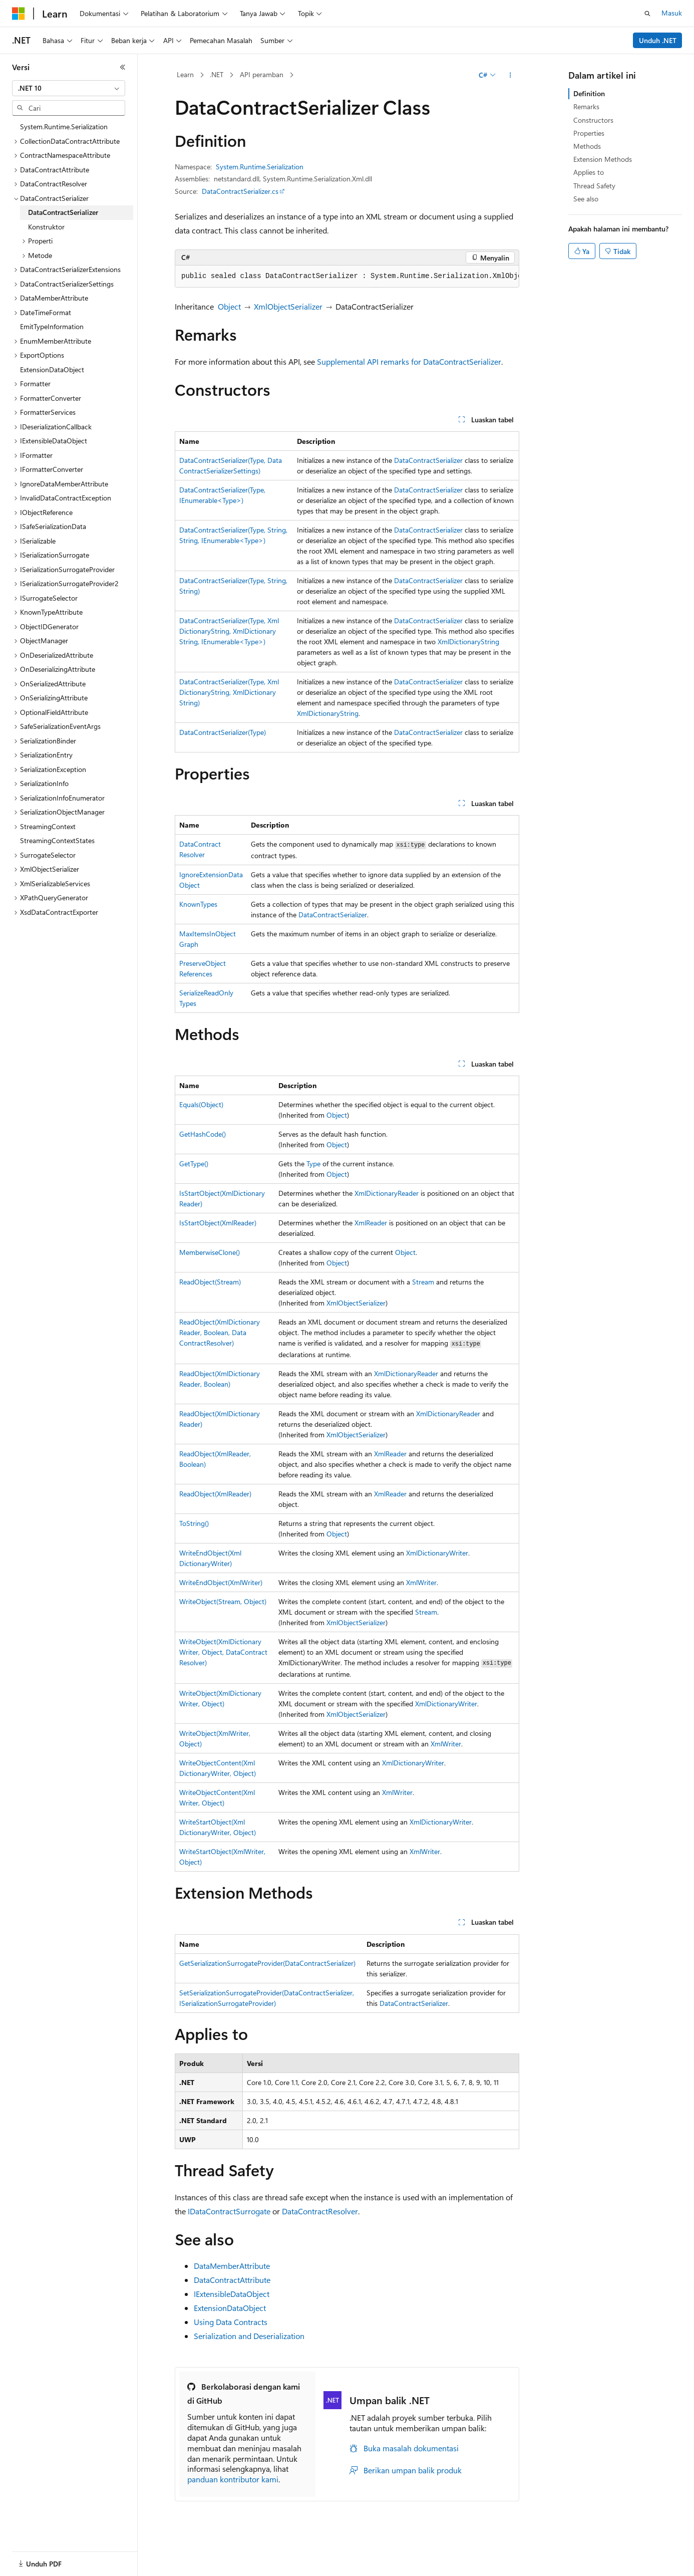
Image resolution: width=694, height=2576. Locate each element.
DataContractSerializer (428, 460)
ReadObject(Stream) (210, 1281)
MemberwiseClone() (209, 1252)
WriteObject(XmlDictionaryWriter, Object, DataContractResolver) (223, 1652)
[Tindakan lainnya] (510, 75)
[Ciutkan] (122, 67)
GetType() (193, 1163)
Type (313, 1163)
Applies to (588, 172)
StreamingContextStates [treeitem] (57, 840)
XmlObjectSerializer (288, 306)
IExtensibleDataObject (231, 2293)
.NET (216, 74)
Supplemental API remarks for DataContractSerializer (409, 361)
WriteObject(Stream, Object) (222, 1601)
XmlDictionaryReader (387, 1193)
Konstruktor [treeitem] (46, 226)
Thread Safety (594, 185)
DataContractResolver (320, 2211)
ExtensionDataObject (230, 2307)
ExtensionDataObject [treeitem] (52, 369)
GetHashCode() (202, 1134)
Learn (185, 74)
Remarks (586, 106)
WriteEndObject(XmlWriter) (220, 1582)
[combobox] (68, 88)
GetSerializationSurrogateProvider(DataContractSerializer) (267, 1963)
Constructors (593, 120)
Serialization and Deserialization (249, 2336)
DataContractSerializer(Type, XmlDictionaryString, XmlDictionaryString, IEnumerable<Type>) (229, 631)
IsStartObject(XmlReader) (217, 1222)
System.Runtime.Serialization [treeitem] (64, 126)
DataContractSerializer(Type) (222, 732)
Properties (588, 133)
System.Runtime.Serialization (259, 166)
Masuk (671, 13)
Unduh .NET (657, 40)
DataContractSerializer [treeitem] (63, 212)
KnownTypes (198, 904)
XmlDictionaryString (468, 641)
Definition (589, 93)
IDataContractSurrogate (229, 2211)
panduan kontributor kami (232, 2479)
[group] (347, 277)
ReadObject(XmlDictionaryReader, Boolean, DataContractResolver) (219, 1332)
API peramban (261, 74)
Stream (423, 1281)
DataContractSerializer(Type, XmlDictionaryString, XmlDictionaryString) (229, 692)
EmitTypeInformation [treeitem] (52, 326)
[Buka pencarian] (647, 14)
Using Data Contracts (230, 2321)
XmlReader (371, 1222)
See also (585, 198)
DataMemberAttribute (232, 2265)
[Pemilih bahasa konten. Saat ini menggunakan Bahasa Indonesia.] (49, 2557)
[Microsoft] (18, 13)
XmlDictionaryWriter (437, 1553)
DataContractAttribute (232, 2279)
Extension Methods (602, 159)
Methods (587, 146)
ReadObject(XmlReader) (215, 1493)
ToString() (194, 1523)
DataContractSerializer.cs (240, 191)
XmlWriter (421, 1582)
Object (229, 306)
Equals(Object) (201, 1104)
